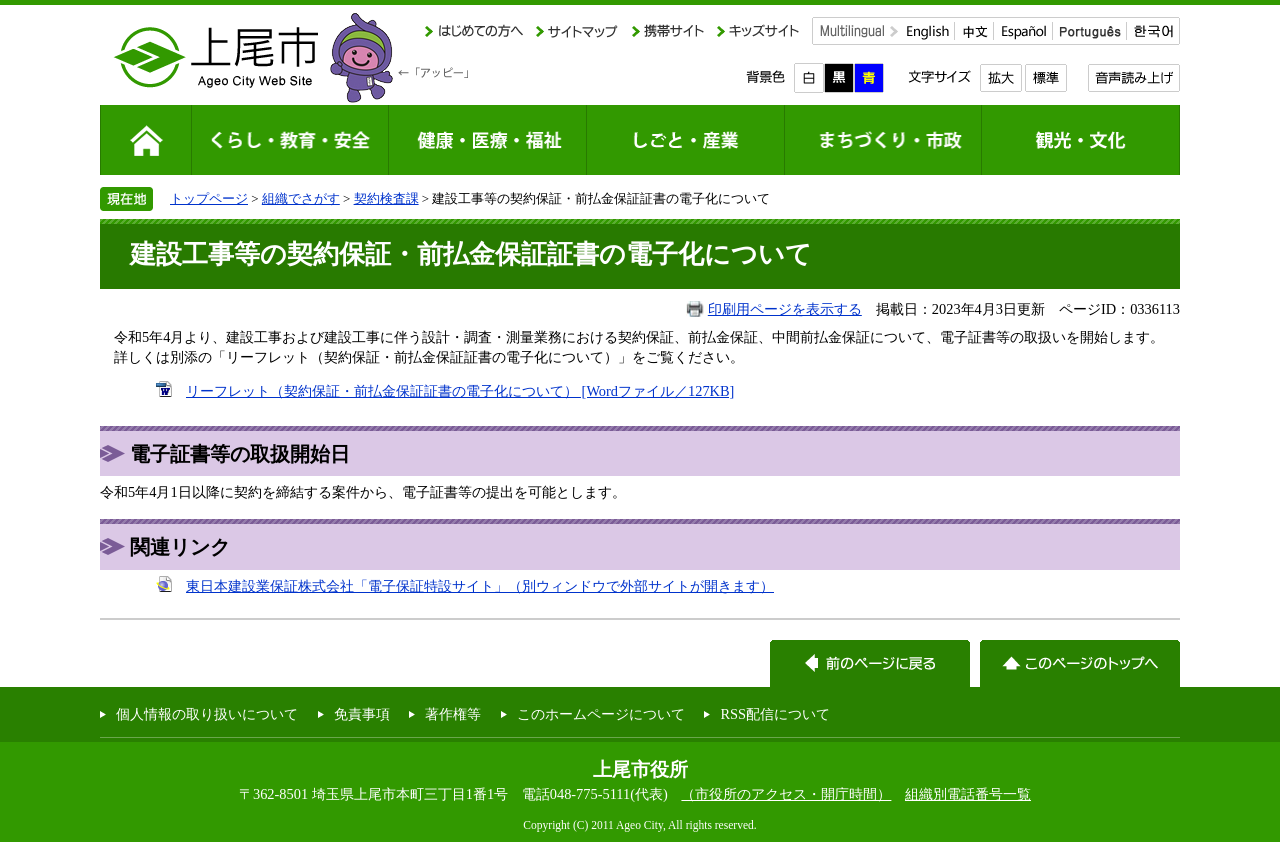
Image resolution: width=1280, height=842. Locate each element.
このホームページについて (601, 714)
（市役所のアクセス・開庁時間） (786, 794)
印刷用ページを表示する (785, 309)
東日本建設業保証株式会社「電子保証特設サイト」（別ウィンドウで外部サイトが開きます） (480, 586)
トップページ (209, 198)
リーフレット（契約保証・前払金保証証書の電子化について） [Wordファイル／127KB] (460, 391)
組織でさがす (301, 198)
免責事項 (362, 714)
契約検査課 (386, 198)
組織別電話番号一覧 (968, 794)
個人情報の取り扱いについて (207, 714)
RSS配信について (775, 714)
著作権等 (453, 714)
